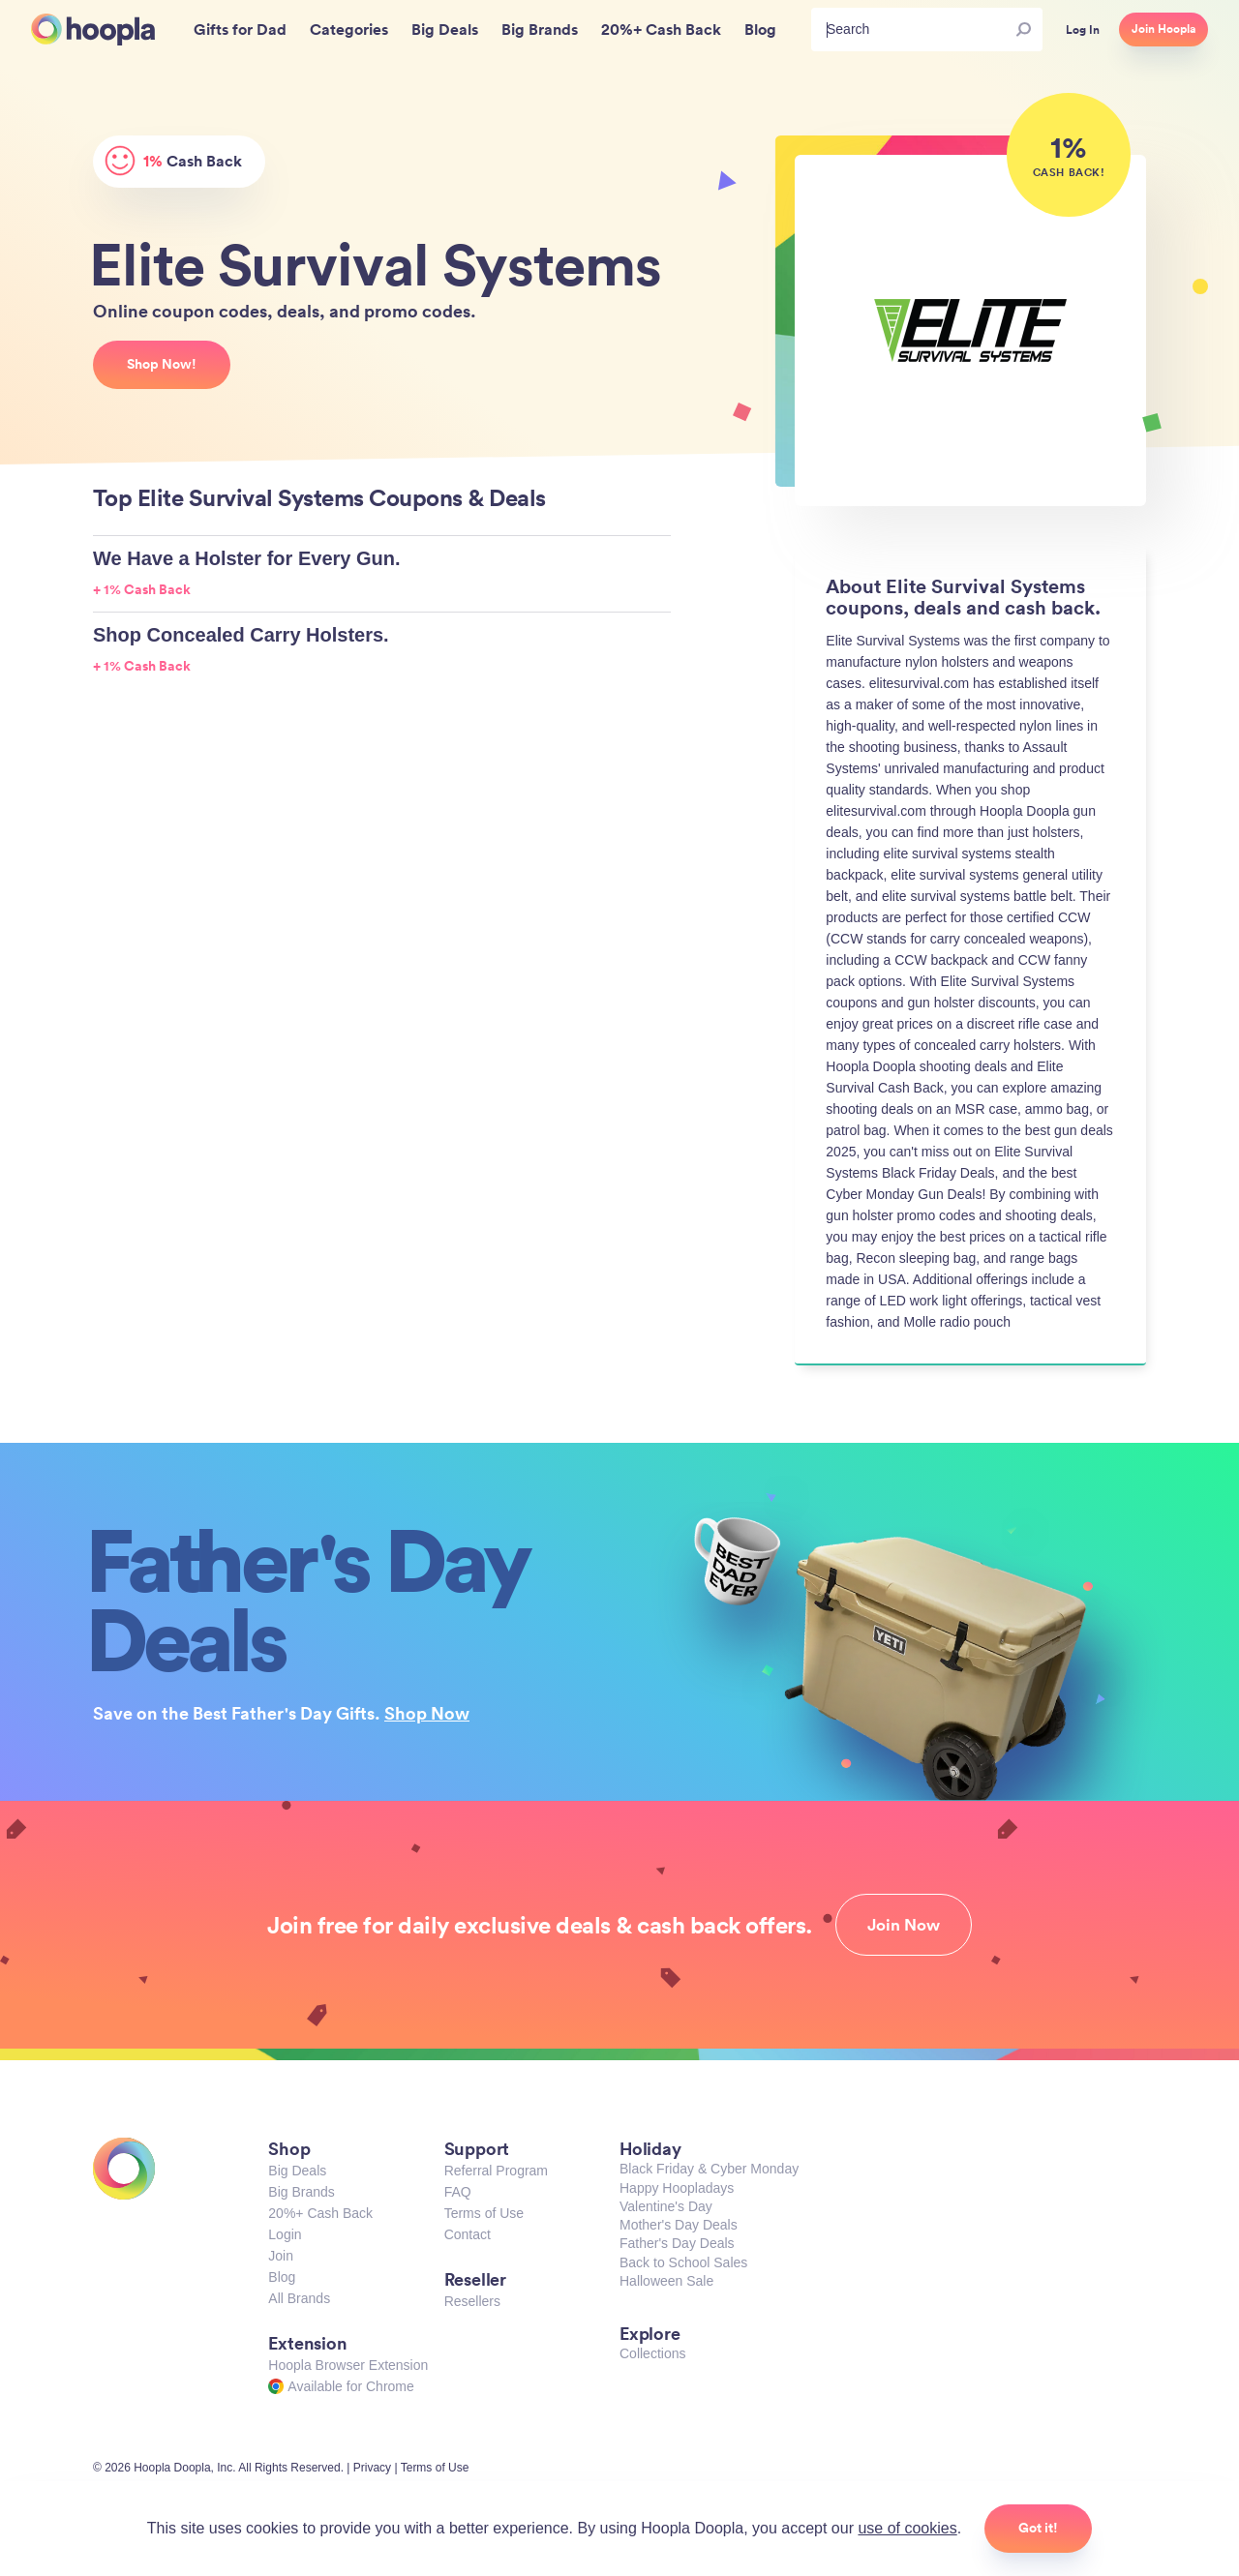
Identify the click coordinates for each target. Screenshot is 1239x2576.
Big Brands (301, 2192)
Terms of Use (484, 2213)
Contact (467, 2234)
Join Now (903, 1924)
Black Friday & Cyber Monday (709, 2168)
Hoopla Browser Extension (348, 2365)
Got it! (1038, 2527)
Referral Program (496, 2170)
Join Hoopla (1163, 29)
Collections (652, 2353)
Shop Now (426, 1712)
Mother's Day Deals (679, 2224)
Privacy (372, 2467)
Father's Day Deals (677, 2243)
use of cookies (907, 2528)
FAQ (457, 2192)
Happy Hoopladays (677, 2188)
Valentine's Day (666, 2206)
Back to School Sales (683, 2262)
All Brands (299, 2298)
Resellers (472, 2301)
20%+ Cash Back (320, 2213)
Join (280, 2255)
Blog (281, 2277)
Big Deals (297, 2170)
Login (284, 2234)
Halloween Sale (666, 2281)
